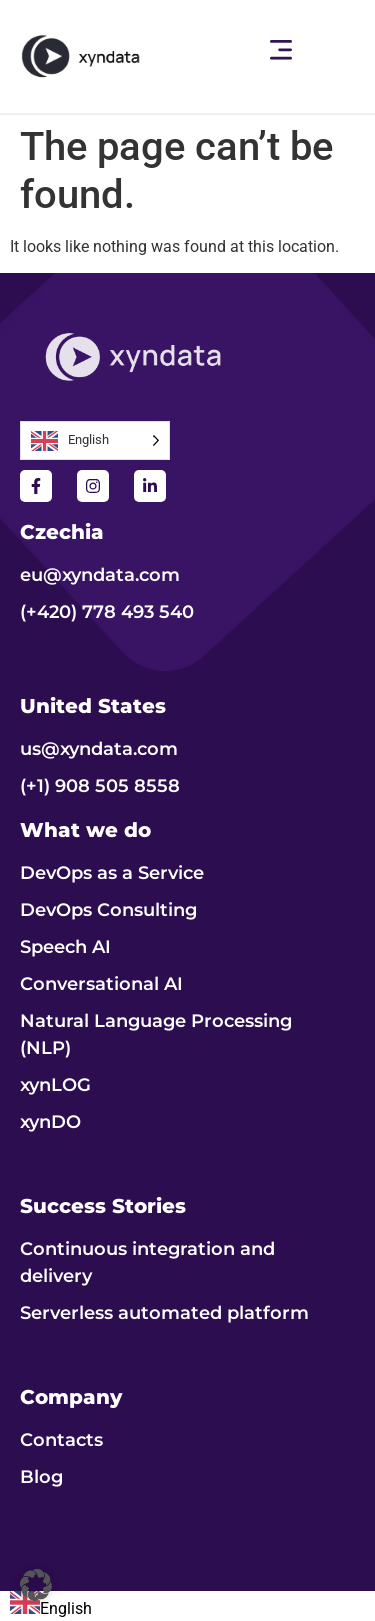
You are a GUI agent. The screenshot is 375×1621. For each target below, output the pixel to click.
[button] (282, 51)
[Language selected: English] (95, 440)
